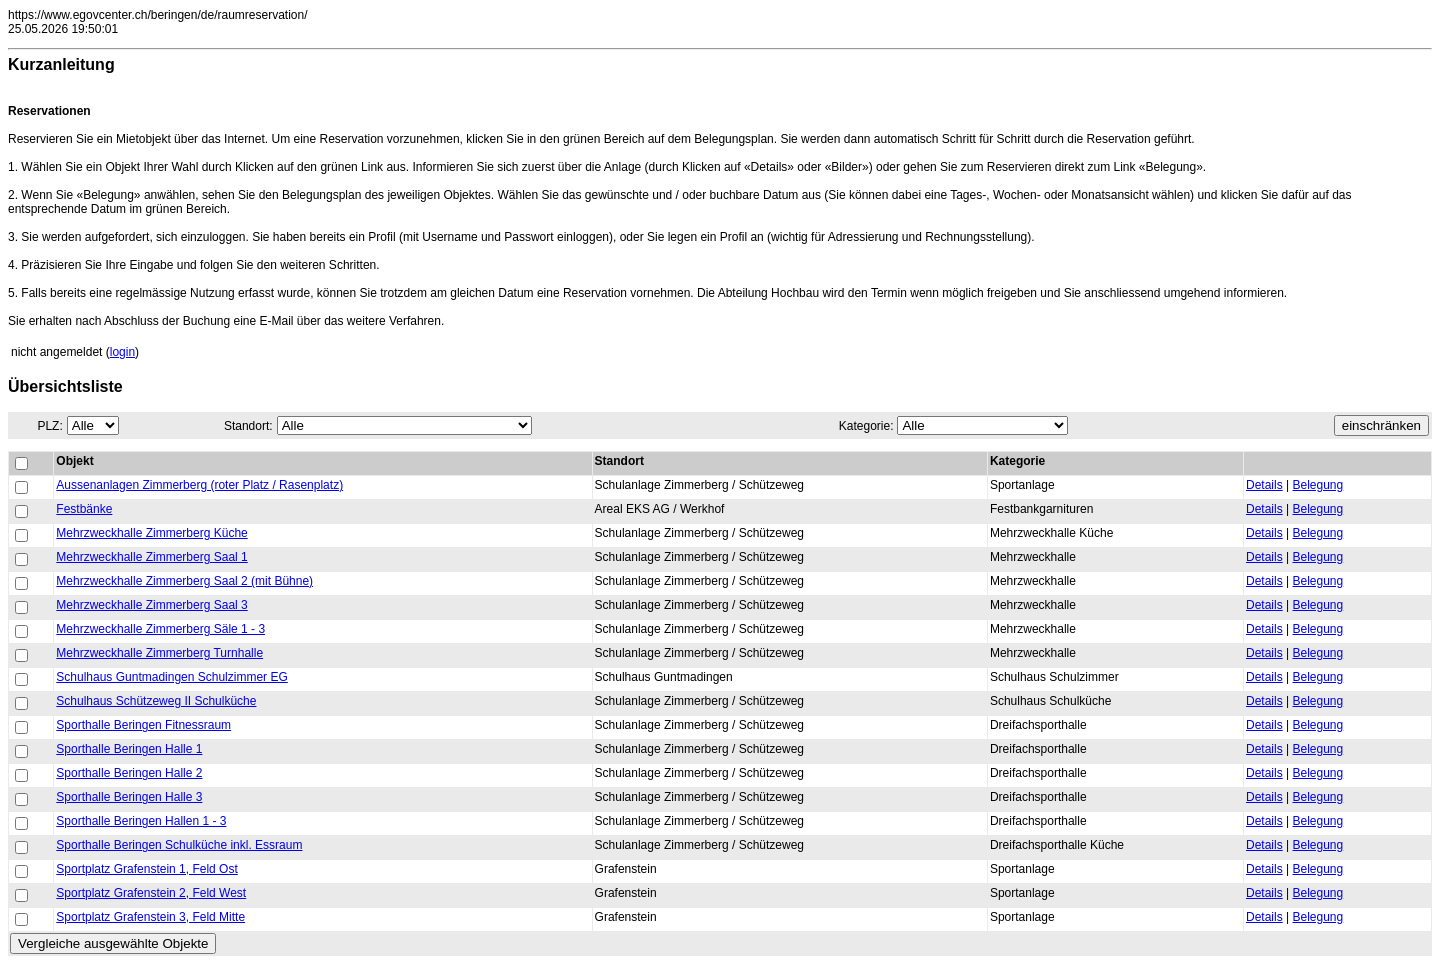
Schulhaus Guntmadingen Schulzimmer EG (171, 677)
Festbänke (84, 509)
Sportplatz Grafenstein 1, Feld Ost (146, 869)
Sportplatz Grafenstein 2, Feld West (151, 893)
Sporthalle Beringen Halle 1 (129, 749)
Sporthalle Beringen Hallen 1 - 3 (141, 821)
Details (1264, 485)
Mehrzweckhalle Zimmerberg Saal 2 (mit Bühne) (184, 581)
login (122, 352)
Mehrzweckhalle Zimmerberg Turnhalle (159, 653)
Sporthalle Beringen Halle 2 (129, 773)
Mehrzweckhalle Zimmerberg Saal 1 (151, 557)
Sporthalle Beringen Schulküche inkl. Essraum (179, 845)
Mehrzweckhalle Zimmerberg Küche (151, 533)
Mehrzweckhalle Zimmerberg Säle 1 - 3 (160, 629)
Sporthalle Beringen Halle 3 (129, 797)
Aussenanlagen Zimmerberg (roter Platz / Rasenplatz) (199, 485)
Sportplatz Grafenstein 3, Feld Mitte (150, 917)
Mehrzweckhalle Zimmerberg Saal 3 (151, 605)
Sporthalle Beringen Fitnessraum (143, 725)
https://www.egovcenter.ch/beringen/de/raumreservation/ (158, 15)
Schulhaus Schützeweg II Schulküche (156, 701)
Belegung (1317, 485)
